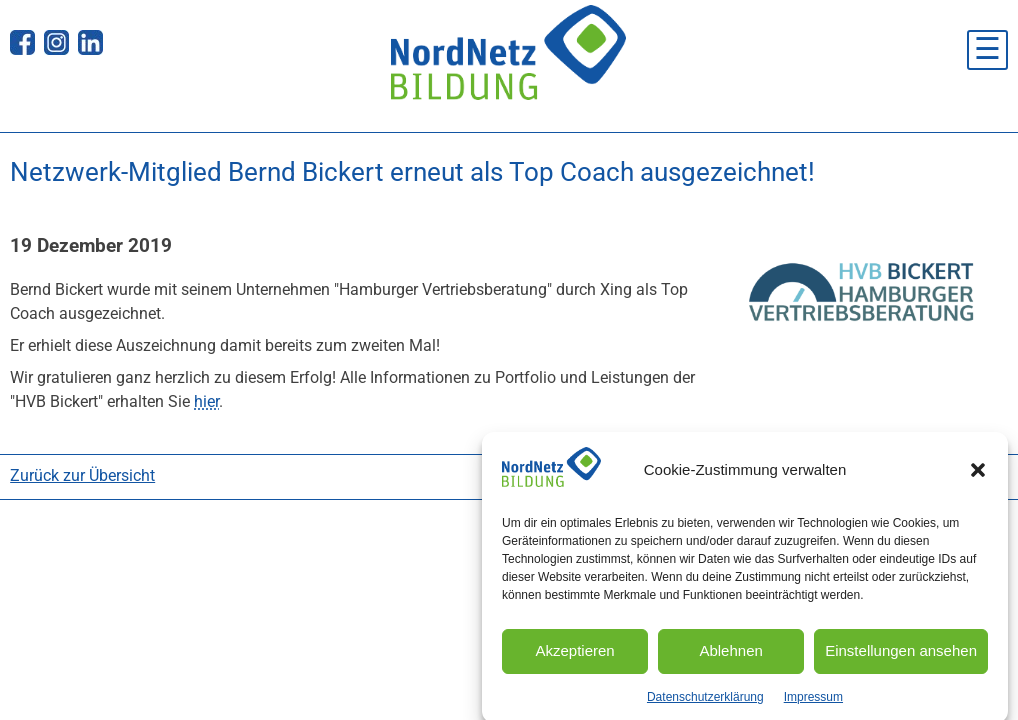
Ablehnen (730, 662)
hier (206, 401)
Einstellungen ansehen (901, 662)
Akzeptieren (574, 662)
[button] (978, 482)
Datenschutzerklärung (705, 708)
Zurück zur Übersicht (82, 475)
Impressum (813, 708)
